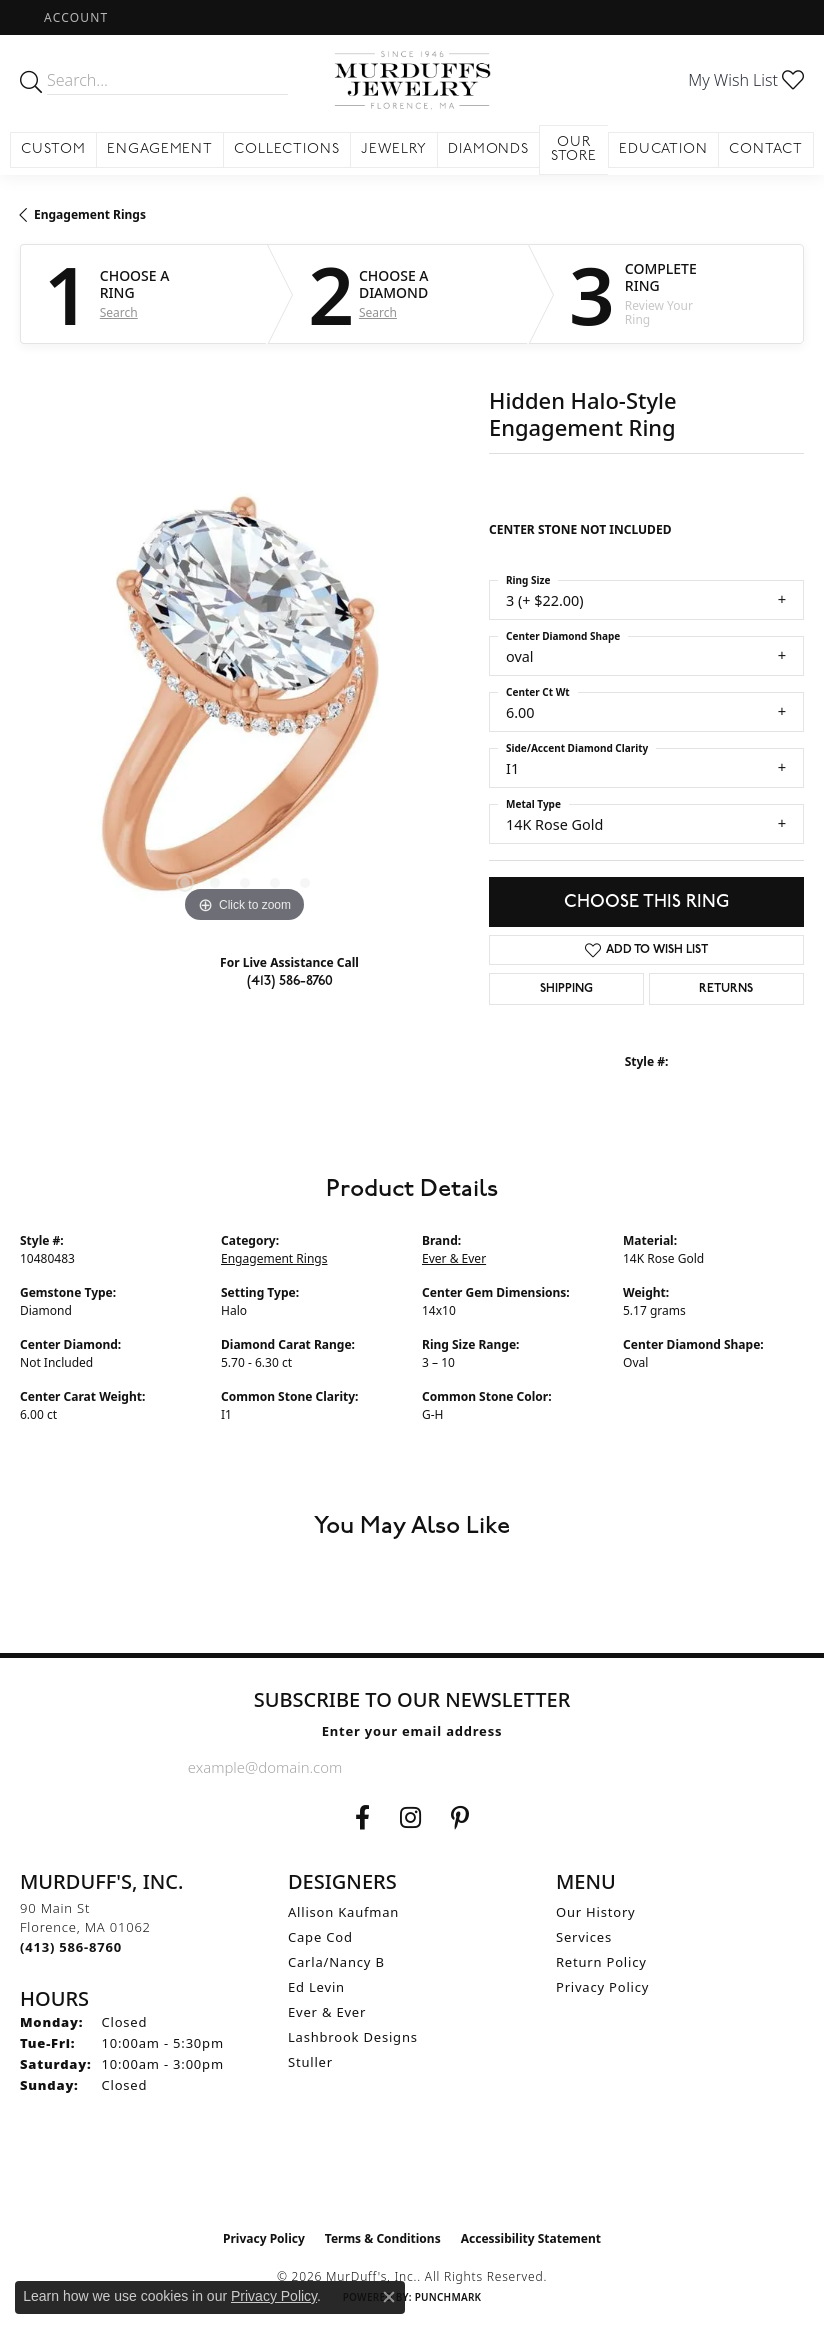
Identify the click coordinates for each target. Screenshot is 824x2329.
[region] (244, 703)
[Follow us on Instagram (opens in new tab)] (410, 1818)
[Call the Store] (71, 1947)
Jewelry (394, 149)
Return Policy (601, 1962)
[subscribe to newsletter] (620, 1767)
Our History (596, 1912)
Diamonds (489, 149)
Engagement (160, 149)
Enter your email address (412, 1731)
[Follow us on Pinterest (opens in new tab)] (460, 1818)
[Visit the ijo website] (412, 2178)
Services (584, 1937)
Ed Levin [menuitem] (316, 1987)
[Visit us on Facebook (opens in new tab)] (362, 1818)
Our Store (574, 149)
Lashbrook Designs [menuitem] (353, 2037)
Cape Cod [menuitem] (320, 1937)
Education (664, 149)
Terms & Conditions (383, 2238)
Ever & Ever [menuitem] (327, 2012)
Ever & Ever (454, 1258)
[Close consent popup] (389, 2297)
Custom (53, 149)
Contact (766, 149)
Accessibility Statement (531, 2238)
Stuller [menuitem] (310, 2062)
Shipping (566, 989)
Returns (726, 989)
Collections (287, 149)
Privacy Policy (602, 1987)
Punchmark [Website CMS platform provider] (448, 2297)
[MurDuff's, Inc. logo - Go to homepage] (411, 80)
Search (119, 313)
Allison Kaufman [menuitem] (343, 1912)
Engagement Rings (90, 214)
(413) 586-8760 (290, 980)
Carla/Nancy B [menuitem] (336, 1962)
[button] (74, 17)
